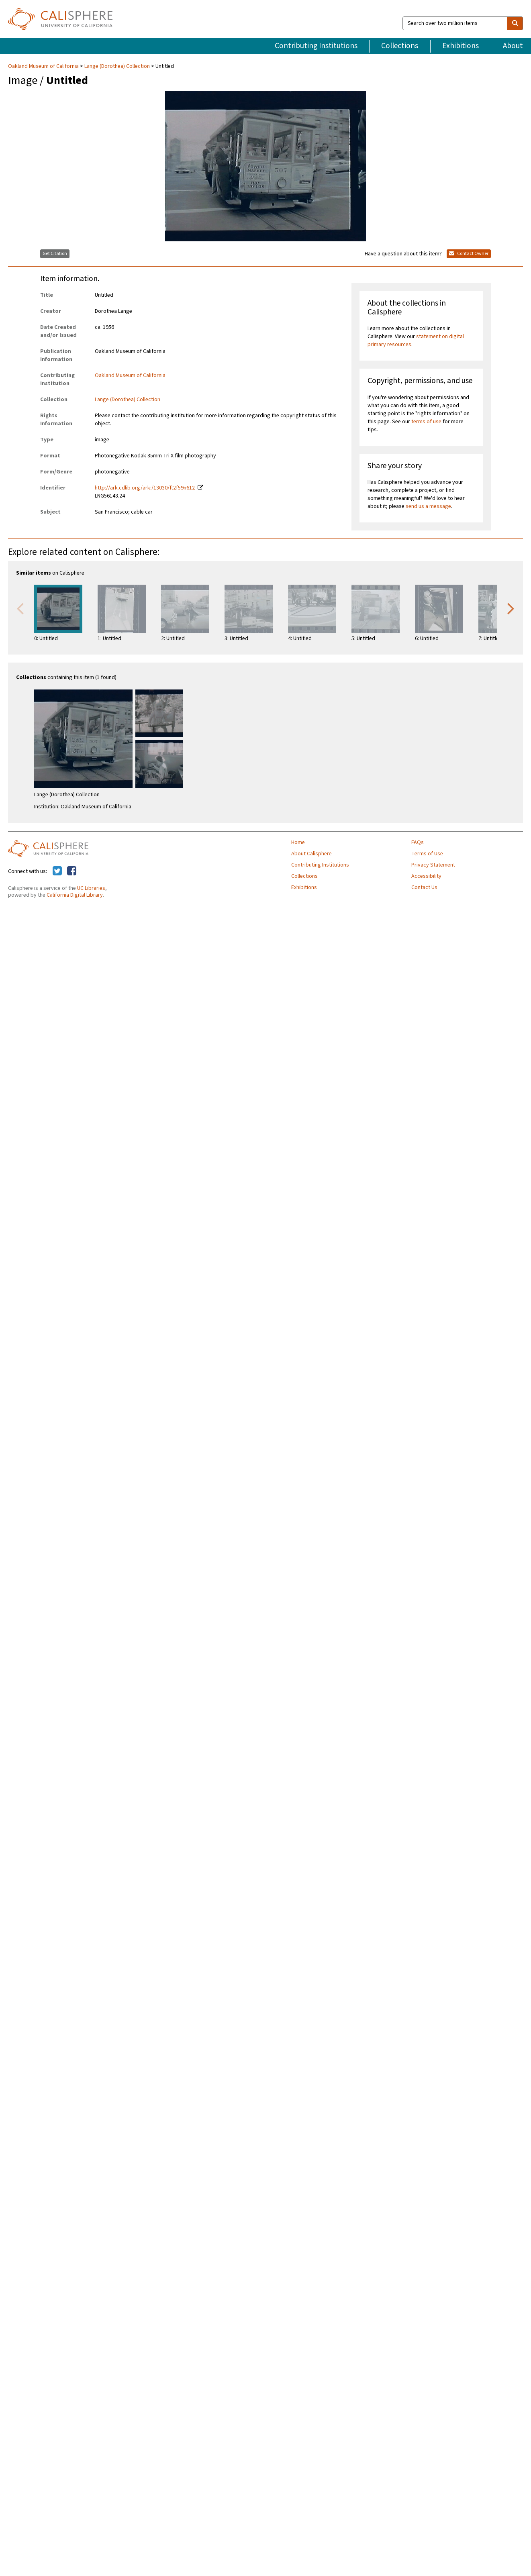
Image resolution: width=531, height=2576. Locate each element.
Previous (20, 608)
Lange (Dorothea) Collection (117, 66)
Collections (399, 45)
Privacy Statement (433, 865)
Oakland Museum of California (44, 66)
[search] (515, 23)
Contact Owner (468, 253)
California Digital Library (75, 895)
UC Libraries (91, 888)
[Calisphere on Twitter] (57, 871)
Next (511, 608)
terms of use (426, 422)
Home (298, 842)
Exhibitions (460, 45)
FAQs (417, 842)
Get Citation (55, 253)
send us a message (428, 506)
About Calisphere (311, 854)
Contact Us (424, 887)
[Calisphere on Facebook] (71, 871)
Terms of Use (427, 854)
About (513, 45)
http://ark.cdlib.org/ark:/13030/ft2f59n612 (145, 488)
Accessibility (426, 876)
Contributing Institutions (316, 45)
